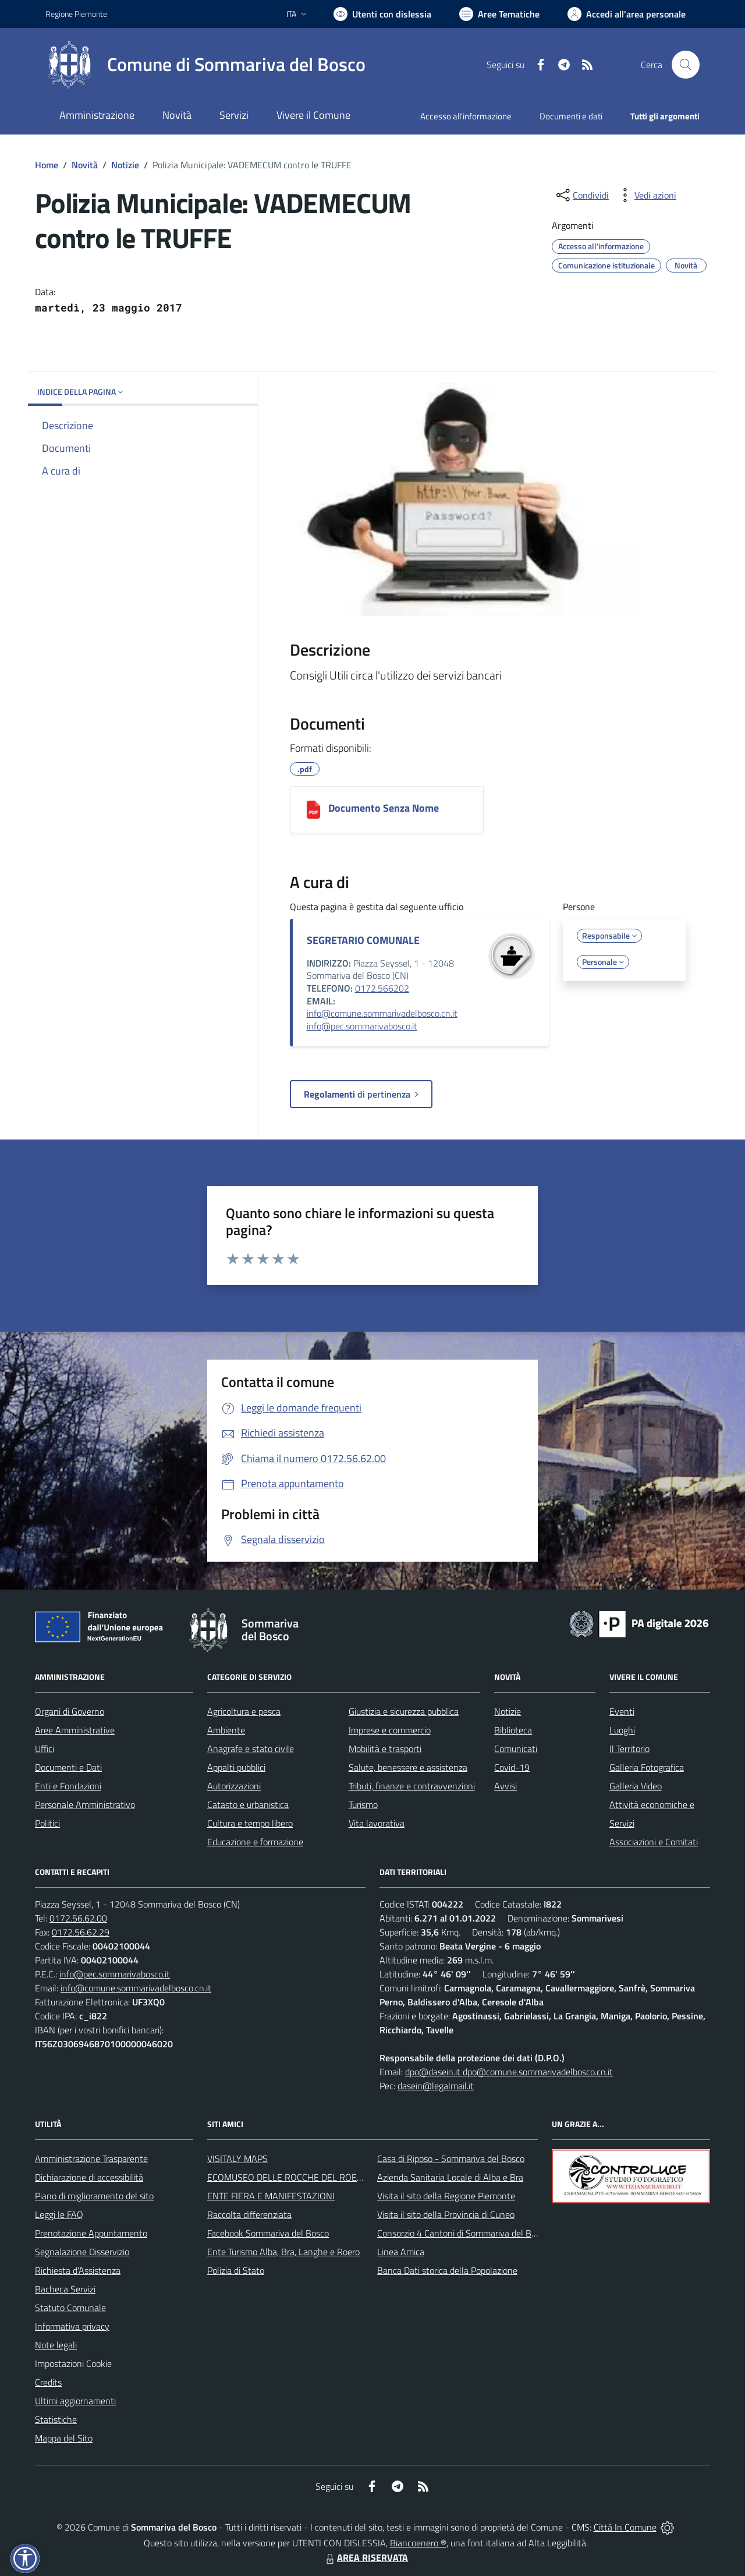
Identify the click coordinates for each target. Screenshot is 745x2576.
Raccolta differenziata (249, 2214)
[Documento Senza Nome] (313, 810)
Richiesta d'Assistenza (77, 2270)
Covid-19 (512, 1767)
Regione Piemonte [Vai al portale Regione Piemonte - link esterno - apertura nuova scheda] (76, 14)
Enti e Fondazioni (68, 1786)
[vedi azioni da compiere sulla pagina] (646, 195)
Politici (47, 1823)
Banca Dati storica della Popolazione (447, 2270)
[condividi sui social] (581, 195)
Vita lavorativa (377, 1823)
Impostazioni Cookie (73, 2363)
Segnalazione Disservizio (82, 2252)
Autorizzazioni (234, 1786)
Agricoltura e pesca (244, 1711)
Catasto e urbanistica (248, 1804)
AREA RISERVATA (365, 2557)
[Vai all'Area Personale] (627, 14)
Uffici (44, 1749)
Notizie (125, 165)
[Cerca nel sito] (686, 65)
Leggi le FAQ (59, 2214)
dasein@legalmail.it (436, 2086)
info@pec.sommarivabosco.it (362, 1026)
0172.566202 (382, 988)
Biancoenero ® (418, 2543)
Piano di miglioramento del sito (94, 2196)
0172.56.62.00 (78, 1918)
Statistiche (56, 2419)
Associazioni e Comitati (653, 1842)
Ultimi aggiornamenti (75, 2401)
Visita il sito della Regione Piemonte (446, 2196)
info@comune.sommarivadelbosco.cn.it (382, 1013)
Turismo (363, 1804)
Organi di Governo (69, 1711)
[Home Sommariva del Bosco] (205, 65)
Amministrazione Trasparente (91, 2158)
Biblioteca (513, 1730)
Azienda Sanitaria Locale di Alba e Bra (450, 2177)
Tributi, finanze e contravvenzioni (412, 1786)
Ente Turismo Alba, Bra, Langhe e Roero (283, 2252)
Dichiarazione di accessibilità (89, 2177)
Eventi (621, 1711)
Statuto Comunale (70, 2308)
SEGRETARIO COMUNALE (363, 940)
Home (46, 165)
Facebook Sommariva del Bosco (268, 2233)
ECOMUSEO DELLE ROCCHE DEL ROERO (288, 2177)
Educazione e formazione (255, 1842)
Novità (85, 165)
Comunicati (515, 1749)
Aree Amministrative (75, 1730)
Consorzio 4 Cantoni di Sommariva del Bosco (463, 2233)
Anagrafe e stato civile (250, 1749)
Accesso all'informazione (466, 116)
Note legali (56, 2345)
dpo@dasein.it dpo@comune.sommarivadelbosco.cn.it (509, 2072)
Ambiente (226, 1730)
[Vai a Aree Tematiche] (499, 14)
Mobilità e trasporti (385, 1749)
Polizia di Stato (235, 2270)
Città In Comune (625, 2527)
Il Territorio (629, 1749)
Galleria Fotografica (646, 1767)
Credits (48, 2382)
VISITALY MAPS (237, 2158)
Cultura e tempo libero (250, 1823)
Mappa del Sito (64, 2438)
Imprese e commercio (390, 1730)
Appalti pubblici (236, 1767)
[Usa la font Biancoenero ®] (382, 14)
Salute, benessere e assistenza (408, 1767)
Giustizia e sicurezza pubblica (404, 1711)
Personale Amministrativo (85, 1804)
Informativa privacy (72, 2326)
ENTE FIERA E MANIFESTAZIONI (271, 2196)
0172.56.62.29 (80, 1932)
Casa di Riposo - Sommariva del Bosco (450, 2158)
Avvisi (505, 1786)
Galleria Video (635, 1786)
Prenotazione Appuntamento (91, 2233)
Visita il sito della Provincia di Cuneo (446, 2214)
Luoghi (622, 1730)
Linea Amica (400, 2252)
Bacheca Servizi (65, 2289)
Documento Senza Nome (383, 808)
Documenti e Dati (68, 1767)
